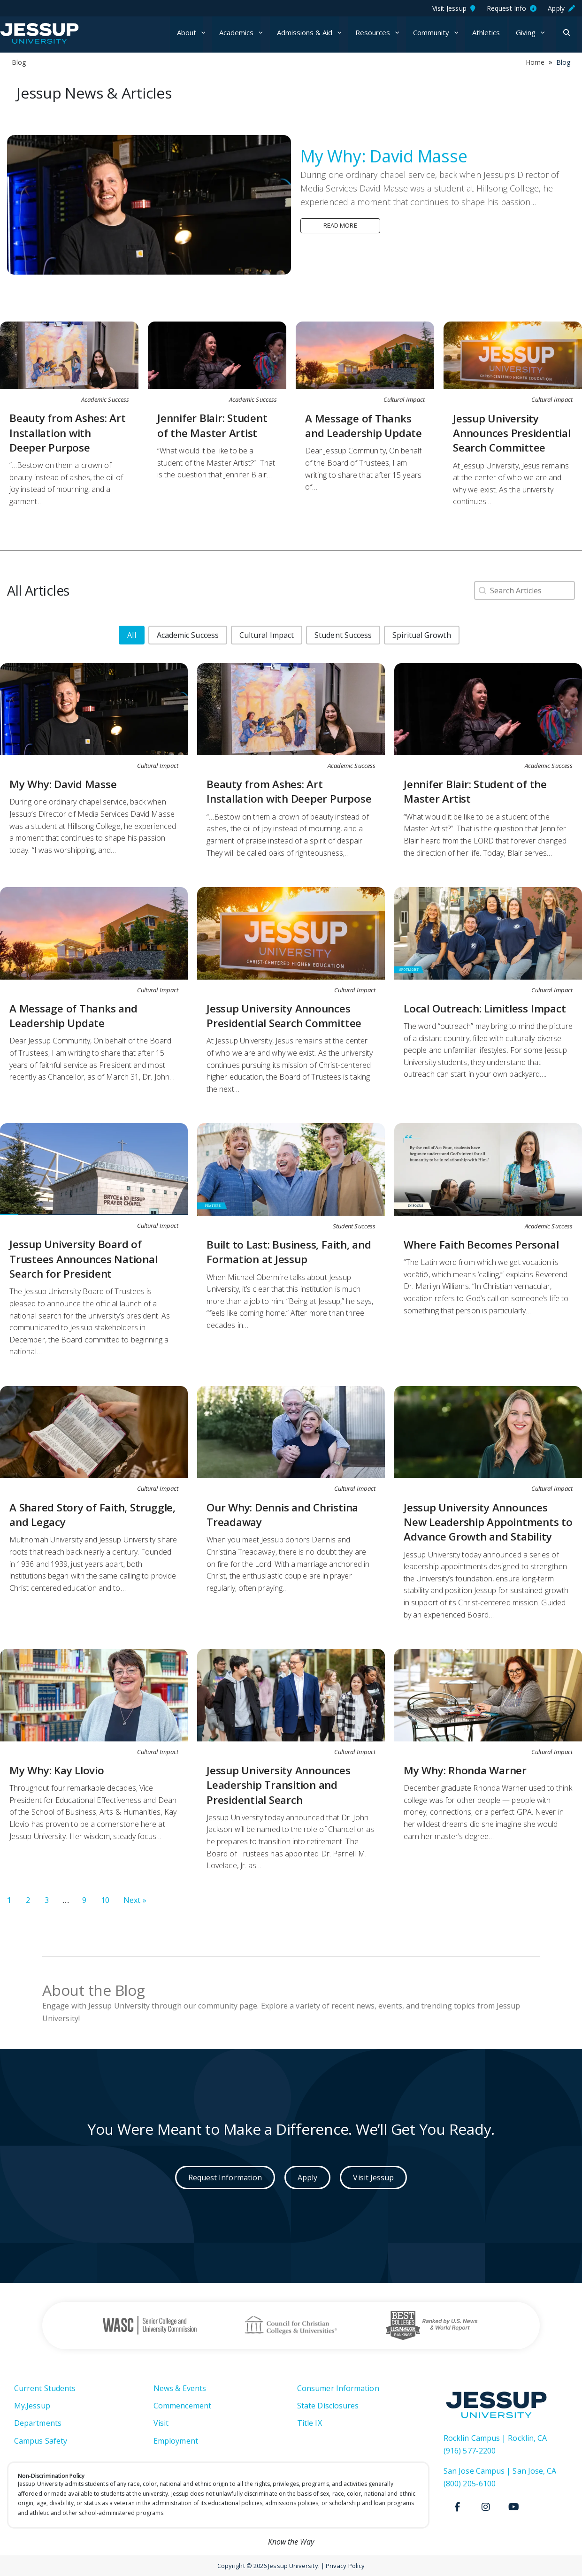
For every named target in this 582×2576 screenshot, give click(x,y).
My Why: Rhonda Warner (465, 1770)
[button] (131, 635)
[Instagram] (486, 2507)
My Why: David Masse (383, 156)
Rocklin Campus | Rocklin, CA (495, 2438)
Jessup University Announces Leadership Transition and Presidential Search (279, 1785)
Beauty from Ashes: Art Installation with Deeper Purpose (67, 433)
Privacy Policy (345, 2565)
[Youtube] (514, 2507)
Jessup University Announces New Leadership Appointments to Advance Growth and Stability (488, 1522)
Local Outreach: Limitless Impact (485, 1008)
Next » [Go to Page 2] (134, 1900)
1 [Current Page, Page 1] (9, 1900)
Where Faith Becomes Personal (481, 1244)
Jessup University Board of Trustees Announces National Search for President (83, 1259)
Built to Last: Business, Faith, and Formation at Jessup (289, 1251)
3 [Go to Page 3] (47, 1900)
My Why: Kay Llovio (56, 1770)
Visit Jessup (453, 8)
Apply (561, 8)
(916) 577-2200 (470, 2451)
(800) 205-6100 (470, 2483)
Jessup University (57, 33)
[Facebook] (458, 2507)
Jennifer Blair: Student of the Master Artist (212, 425)
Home (535, 62)
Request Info (511, 8)
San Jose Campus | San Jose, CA (500, 2471)
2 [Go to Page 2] (28, 1900)
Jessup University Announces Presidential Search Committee (512, 433)
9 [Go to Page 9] (84, 1900)
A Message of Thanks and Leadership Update (363, 425)
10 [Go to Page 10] (105, 1900)
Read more (340, 225)
